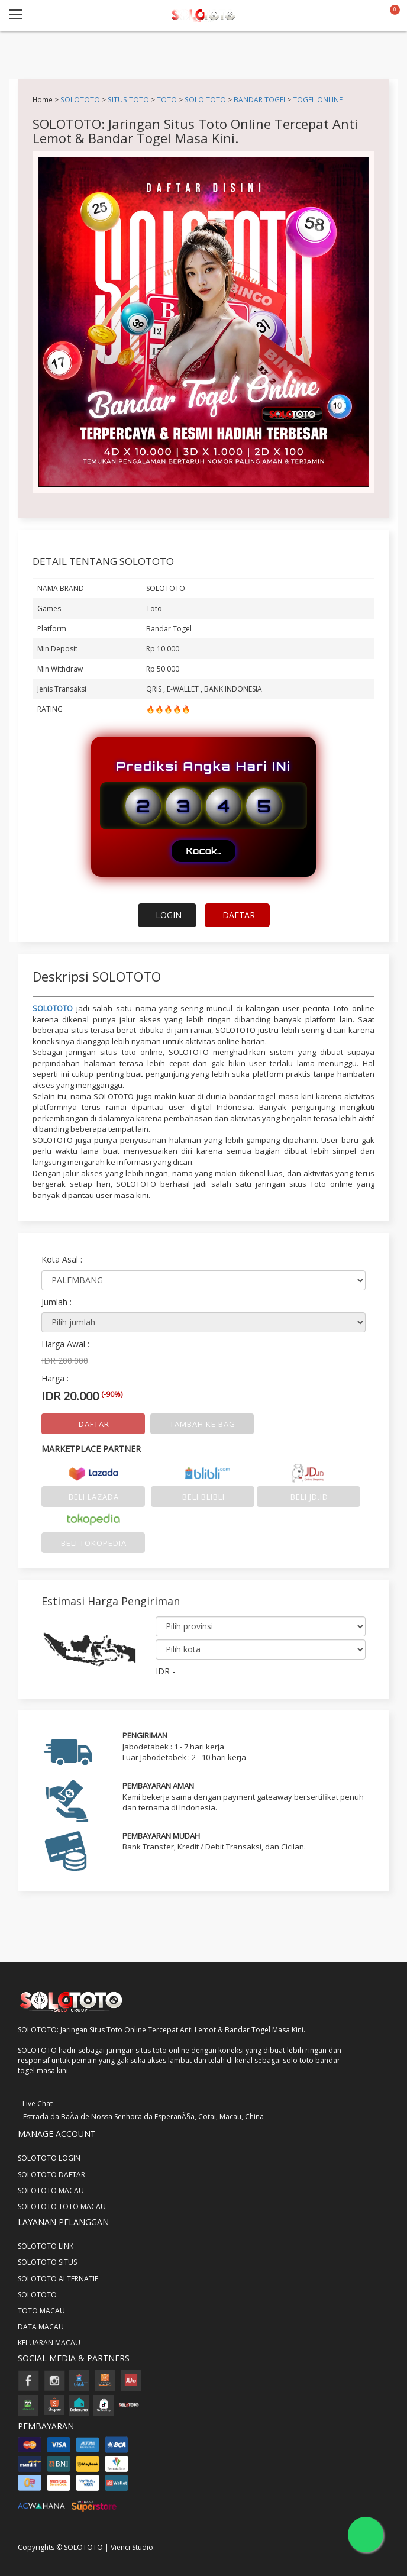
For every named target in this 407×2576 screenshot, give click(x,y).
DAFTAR (238, 915)
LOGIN (169, 915)
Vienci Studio (132, 2547)
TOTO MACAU (41, 2311)
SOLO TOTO (205, 99)
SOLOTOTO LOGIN (49, 2158)
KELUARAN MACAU (49, 2343)
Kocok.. (203, 851)
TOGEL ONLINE (318, 99)
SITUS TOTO (128, 99)
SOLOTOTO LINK (45, 2246)
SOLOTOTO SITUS (47, 2262)
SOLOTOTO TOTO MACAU (62, 2206)
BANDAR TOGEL (260, 99)
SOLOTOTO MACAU (51, 2191)
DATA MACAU (41, 2327)
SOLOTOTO (80, 99)
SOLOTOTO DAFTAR (51, 2175)
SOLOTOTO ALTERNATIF (58, 2279)
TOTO (167, 99)
